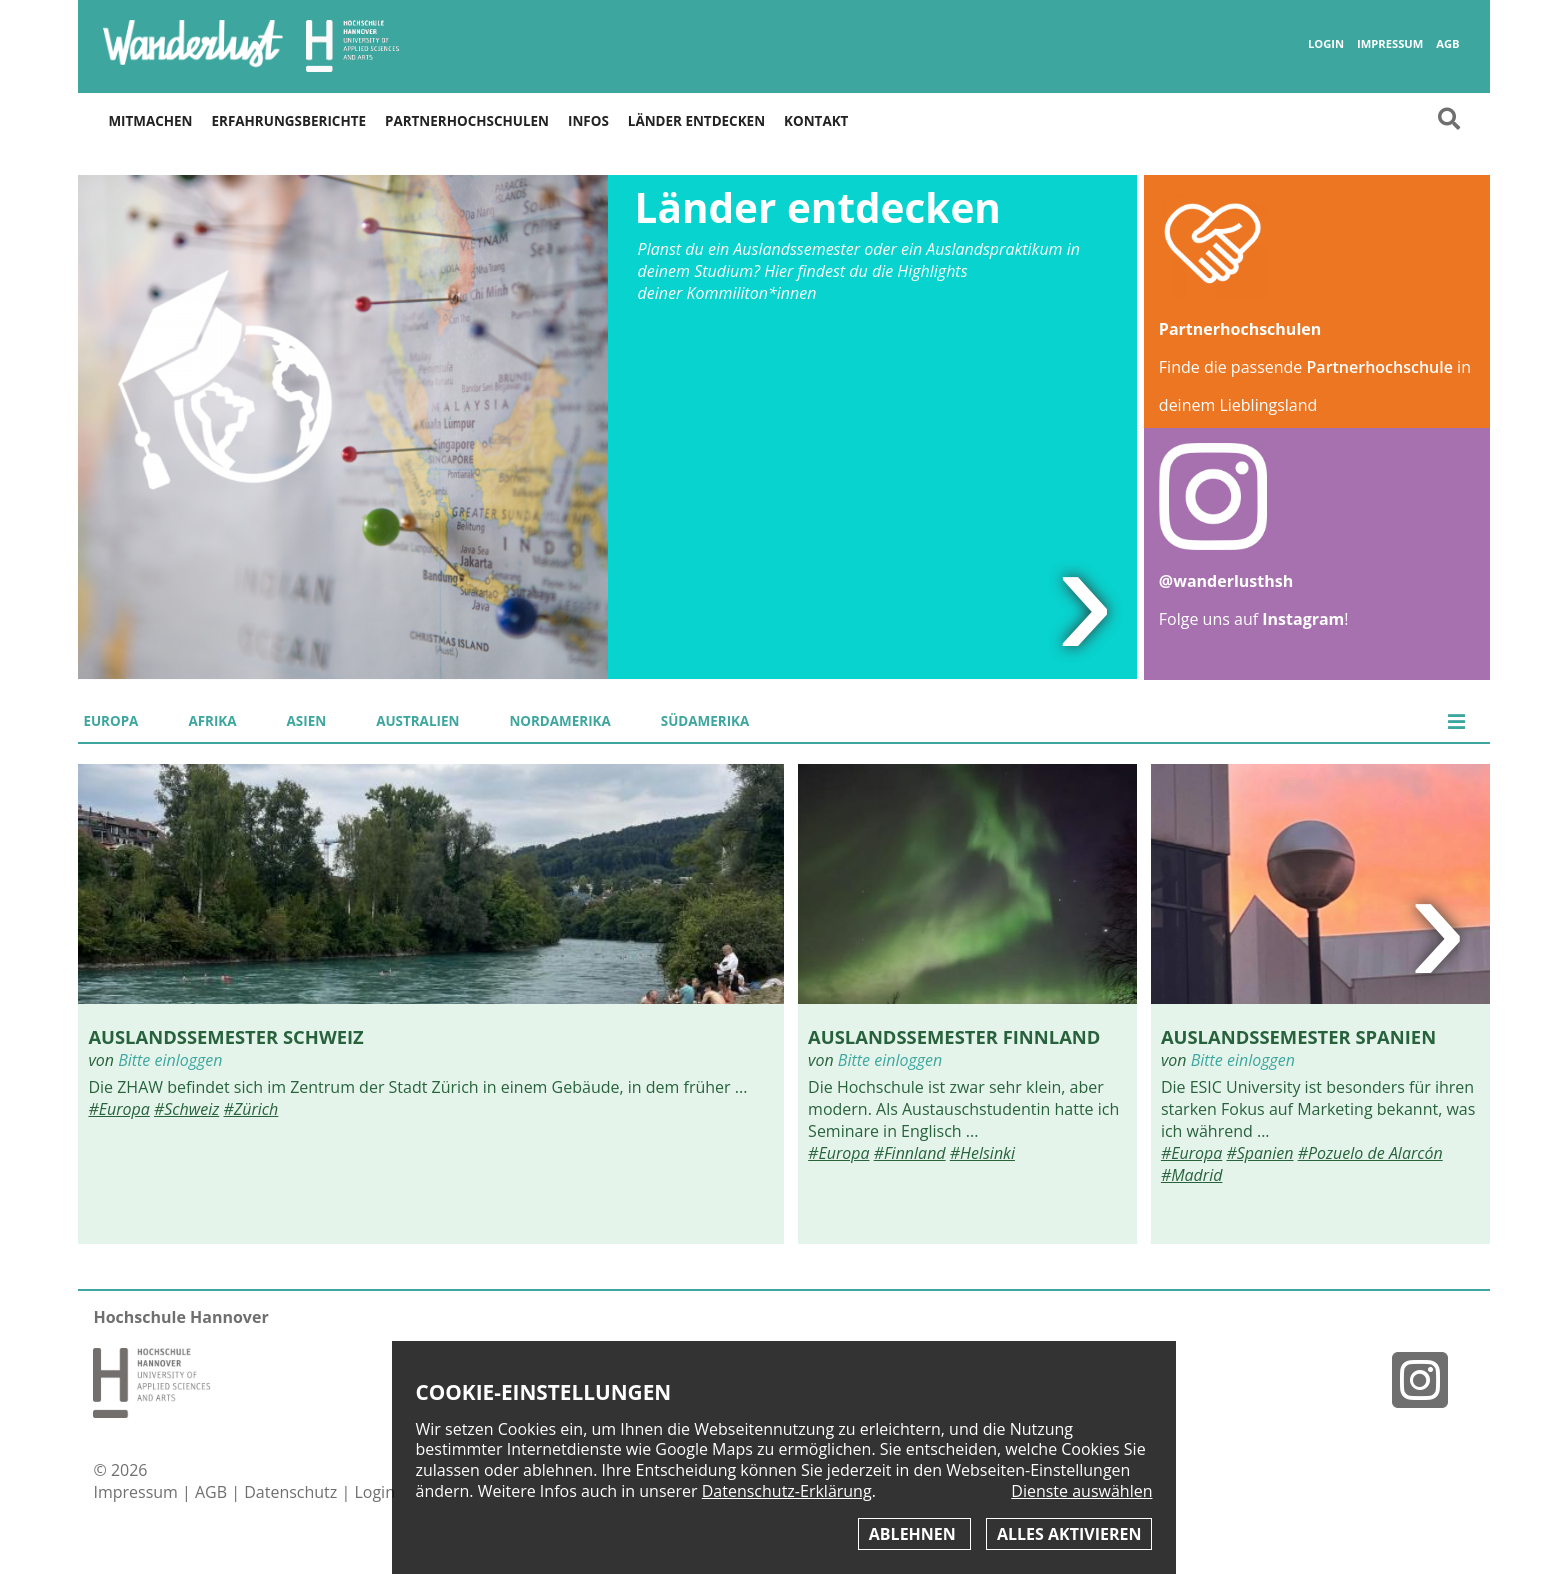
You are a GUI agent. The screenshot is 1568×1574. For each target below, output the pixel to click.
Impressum (1390, 44)
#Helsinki (982, 1153)
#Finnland (910, 1153)
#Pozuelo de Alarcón (1370, 1153)
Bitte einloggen (170, 1060)
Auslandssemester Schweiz (225, 1036)
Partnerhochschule (1380, 367)
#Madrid (1192, 1175)
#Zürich (250, 1109)
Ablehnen (914, 1534)
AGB (1447, 44)
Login (1326, 44)
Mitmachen (150, 121)
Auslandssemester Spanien (1298, 1036)
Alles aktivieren (1069, 1534)
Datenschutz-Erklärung (787, 1491)
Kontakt (816, 121)
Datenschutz (292, 1492)
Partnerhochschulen (467, 121)
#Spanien (1259, 1153)
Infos (588, 121)
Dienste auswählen (1081, 1491)
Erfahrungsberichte (289, 121)
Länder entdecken (696, 121)
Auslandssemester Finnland (954, 1036)
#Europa (118, 1109)
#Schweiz (186, 1109)
